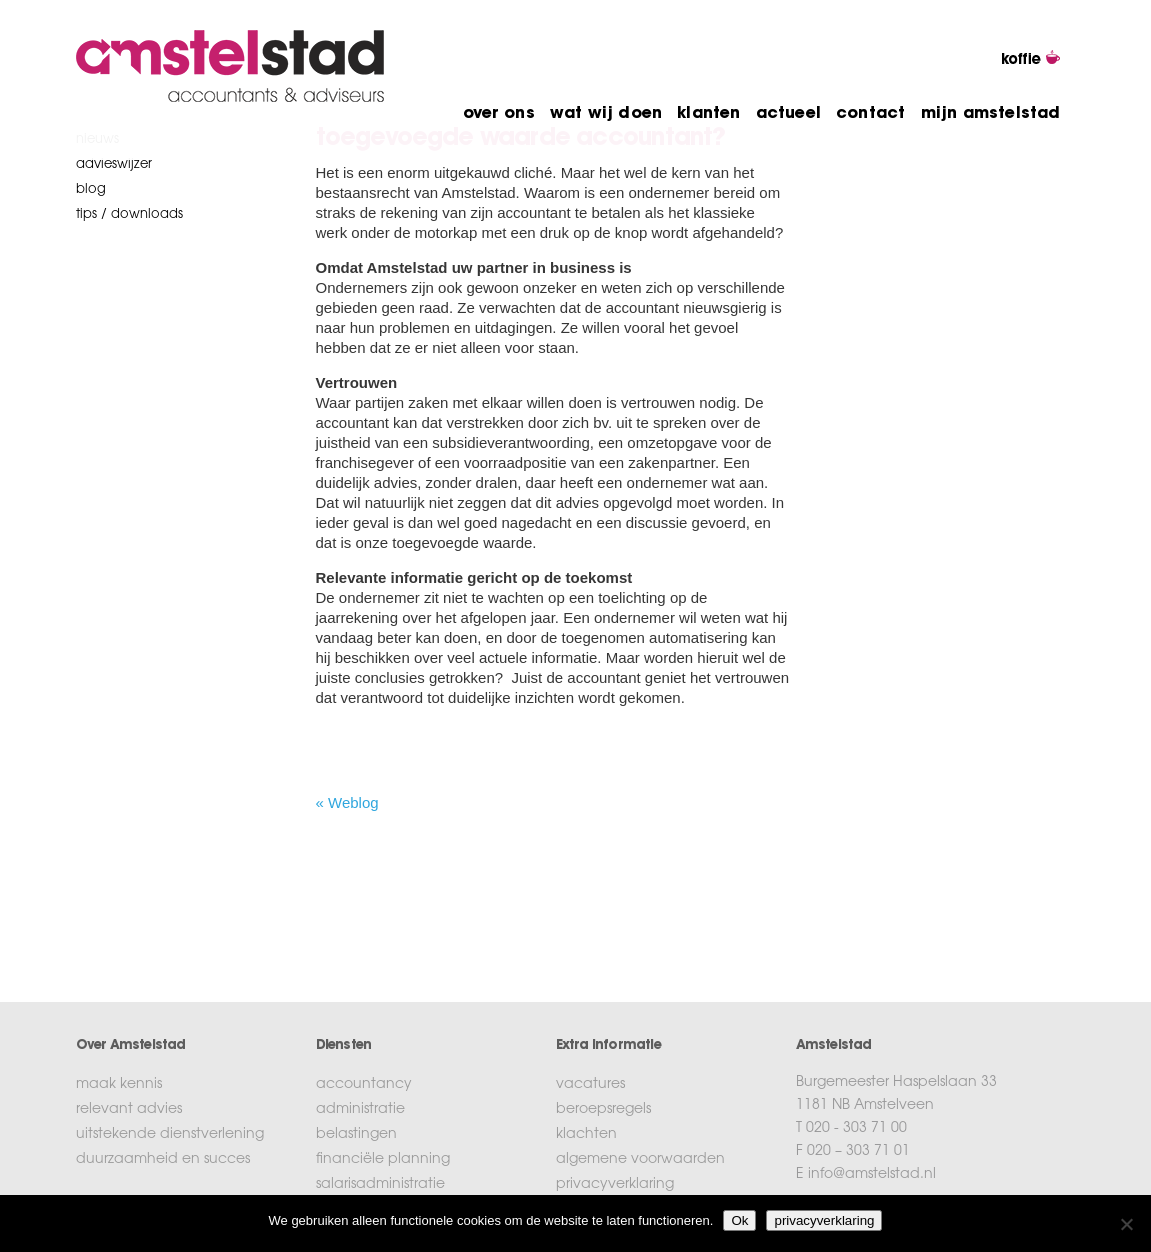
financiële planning (383, 1160)
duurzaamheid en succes (163, 1160)
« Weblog (347, 802)
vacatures (590, 1085)
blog (91, 189)
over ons (499, 114)
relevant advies (129, 1110)
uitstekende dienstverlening (170, 1135)
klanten (708, 114)
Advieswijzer (114, 164)
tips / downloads (129, 214)
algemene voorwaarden (640, 1160)
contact (870, 114)
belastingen (356, 1135)
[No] (1126, 1224)
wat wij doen (606, 114)
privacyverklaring (615, 1185)
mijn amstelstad (991, 114)
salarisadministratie (380, 1185)
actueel (788, 114)
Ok (739, 1220)
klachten (586, 1135)
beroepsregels (603, 1110)
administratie (360, 1110)
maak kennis (119, 1085)
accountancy (364, 1085)
